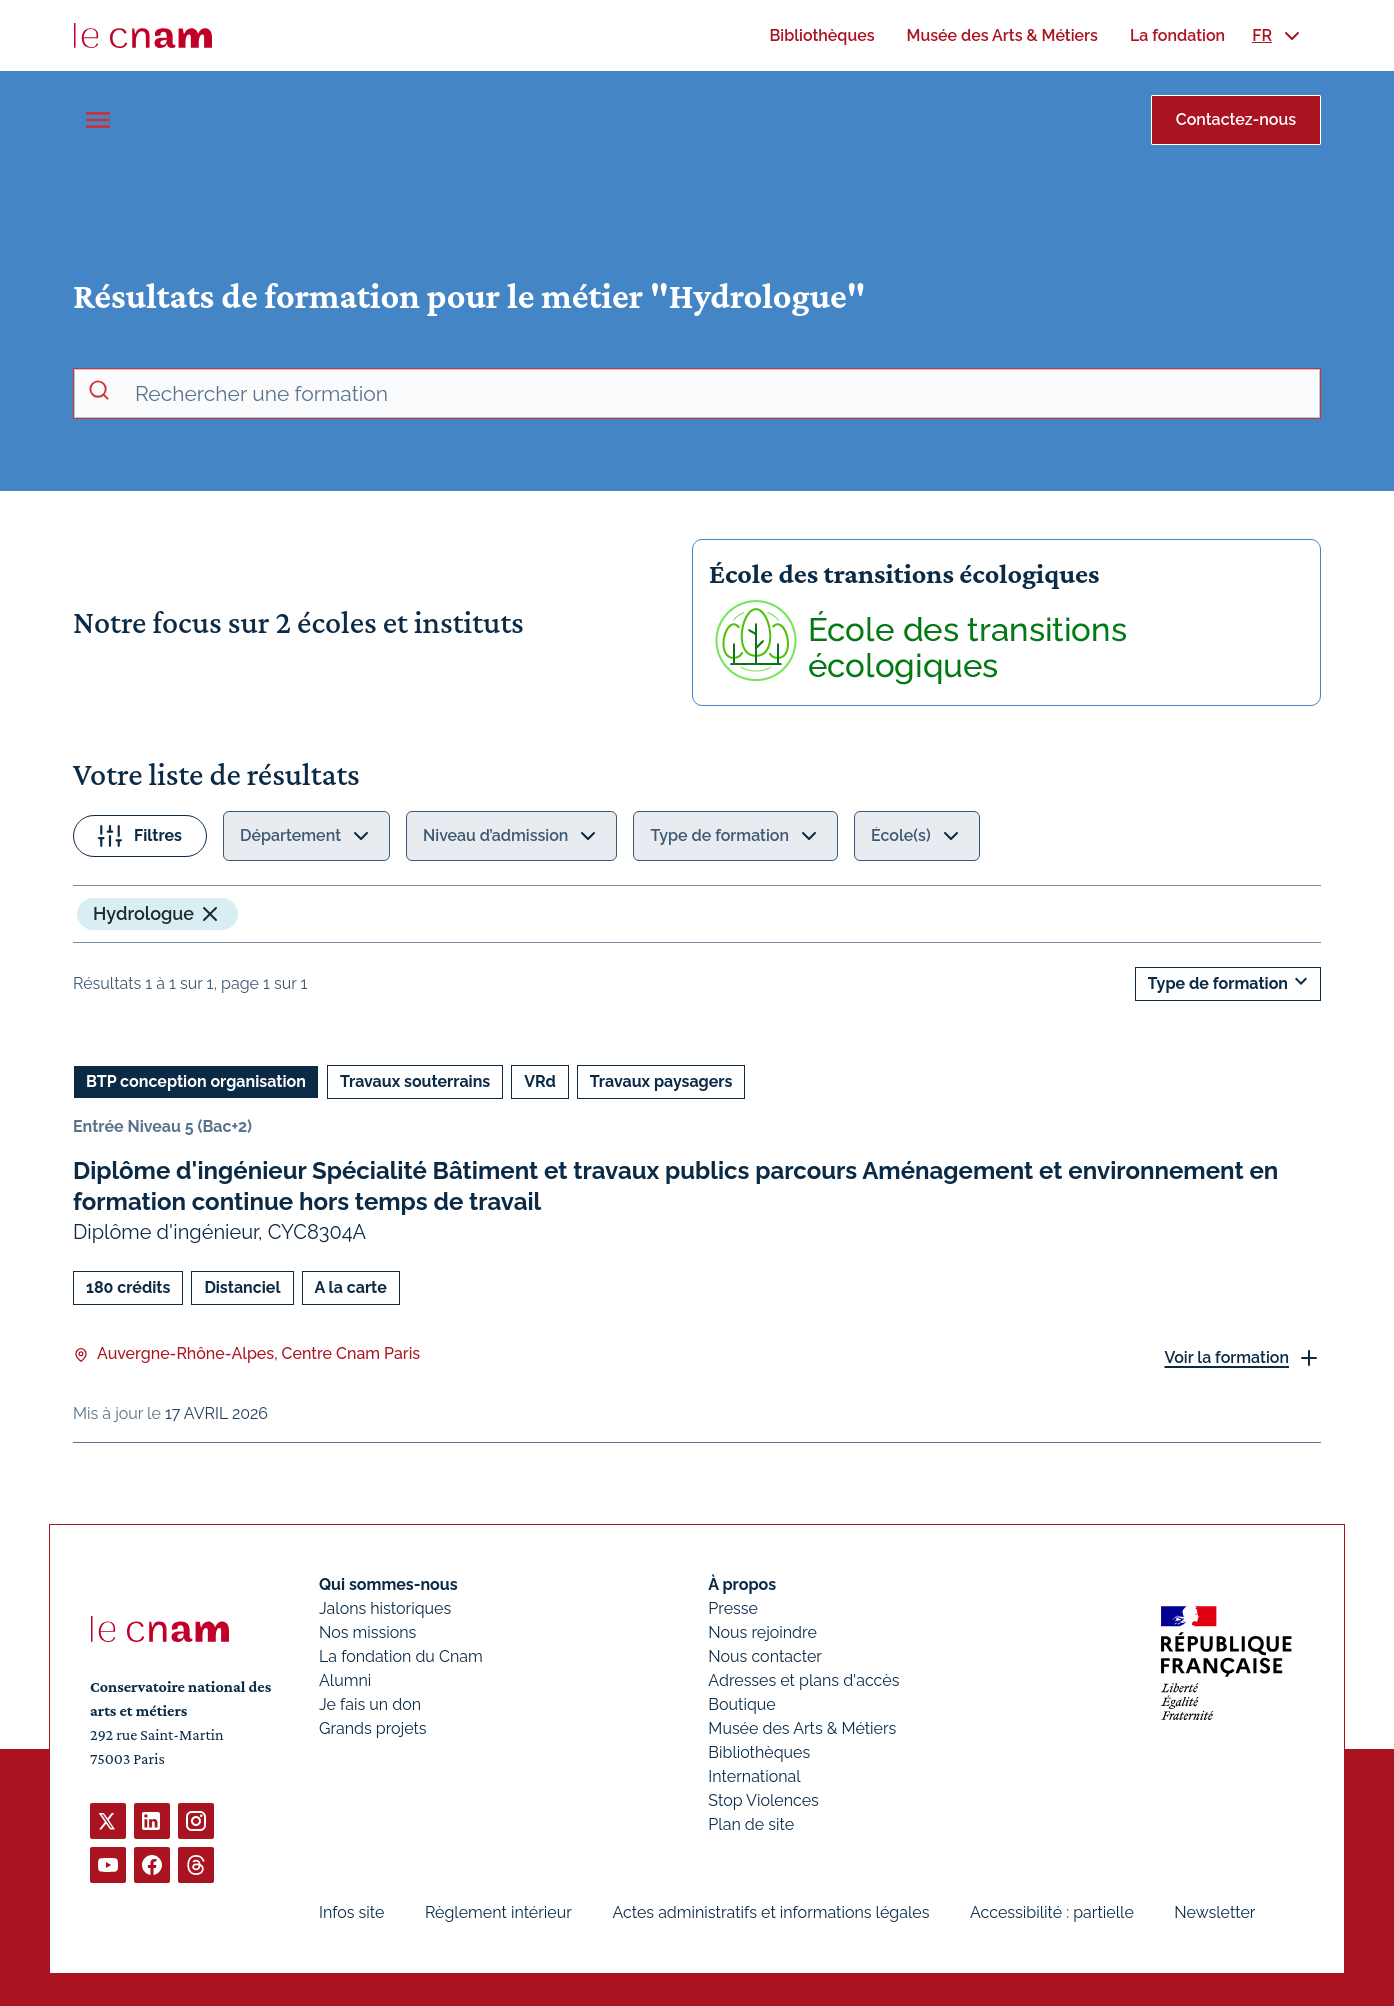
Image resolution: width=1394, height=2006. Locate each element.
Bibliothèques (759, 1752)
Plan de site (751, 1824)
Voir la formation (1226, 1357)
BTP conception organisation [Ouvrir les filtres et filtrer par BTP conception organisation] (196, 1081)
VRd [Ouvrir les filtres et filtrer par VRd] (540, 1081)
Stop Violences (763, 1800)
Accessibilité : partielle (1052, 1912)
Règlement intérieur (498, 1912)
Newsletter (1214, 1912)
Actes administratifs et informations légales (770, 1912)
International (754, 1776)
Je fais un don (370, 1704)
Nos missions (367, 1632)
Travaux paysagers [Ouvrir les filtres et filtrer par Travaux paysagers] (661, 1081)
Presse (733, 1608)
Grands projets (373, 1728)
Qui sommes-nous (388, 1584)
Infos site (351, 1912)
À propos (742, 1584)
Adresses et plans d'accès (803, 1680)
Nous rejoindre (762, 1632)
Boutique (741, 1704)
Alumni (345, 1680)
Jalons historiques (385, 1608)
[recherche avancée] (719, 394)
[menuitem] (821, 35)
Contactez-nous (1236, 119)
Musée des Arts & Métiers (802, 1728)
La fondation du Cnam (401, 1656)
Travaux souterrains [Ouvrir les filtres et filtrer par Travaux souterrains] (415, 1081)
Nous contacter (765, 1656)
